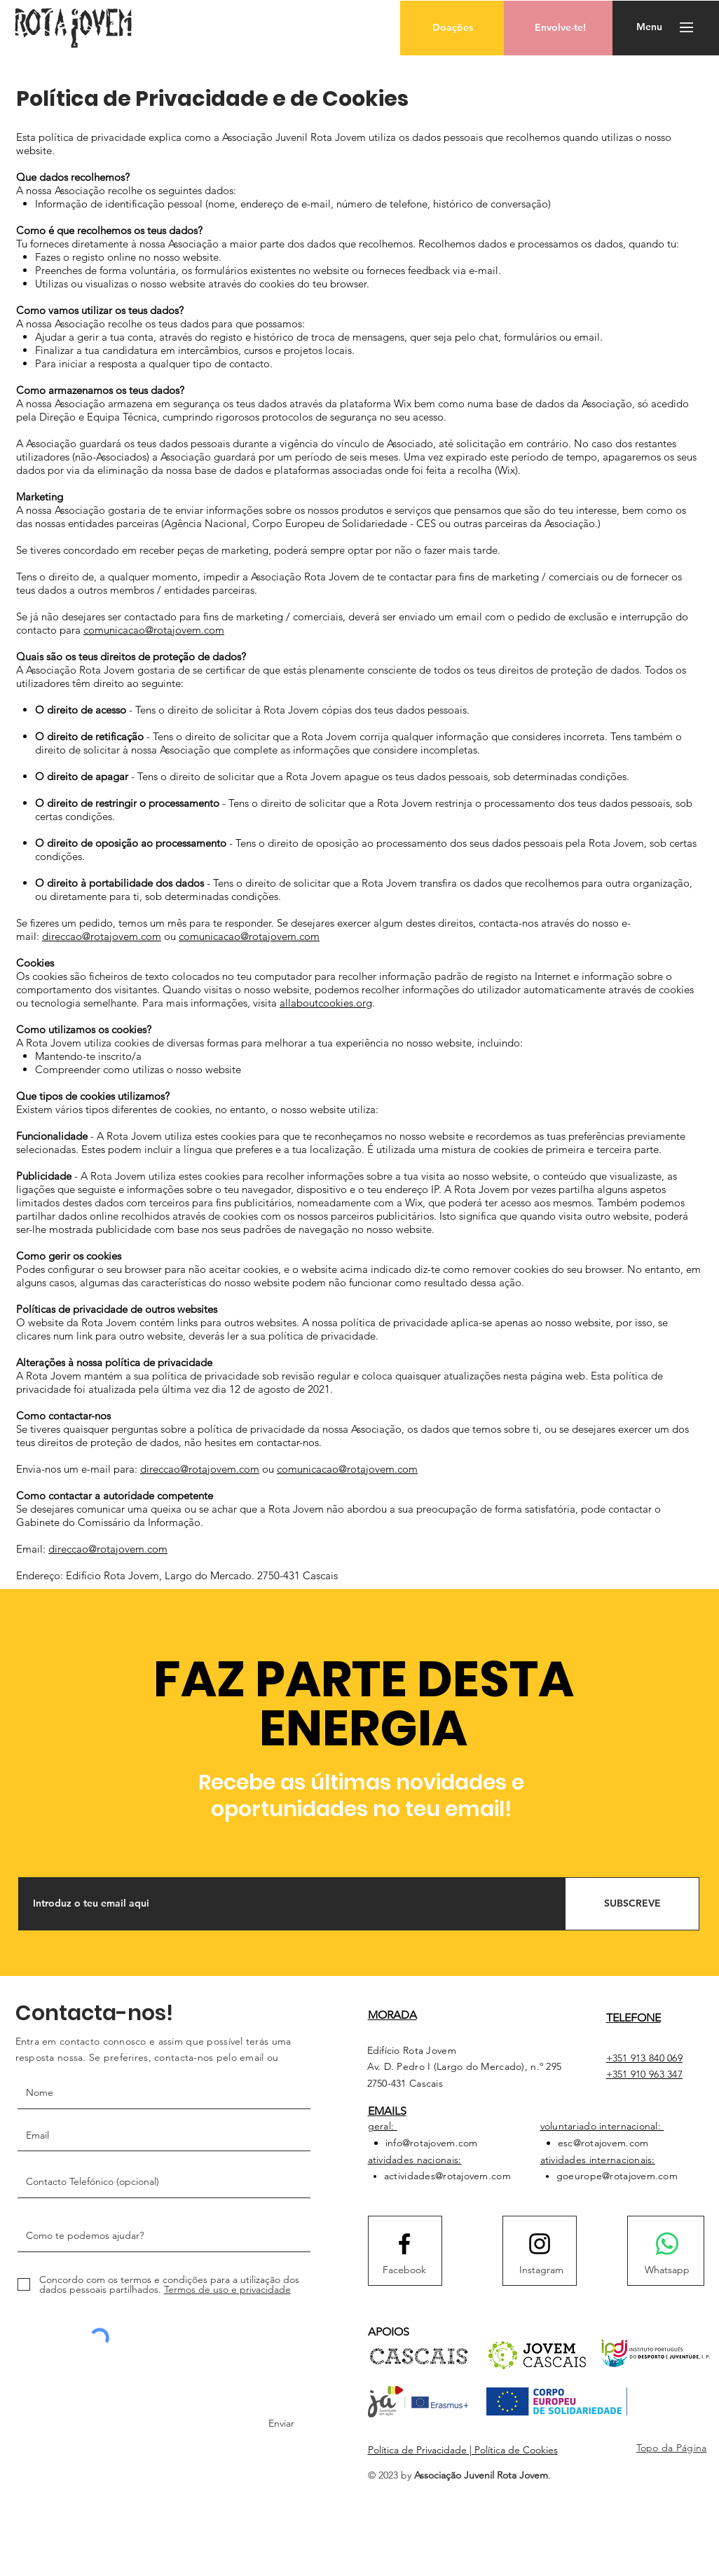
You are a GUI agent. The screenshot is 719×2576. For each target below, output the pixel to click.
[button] (452, 28)
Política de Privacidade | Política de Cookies (463, 2450)
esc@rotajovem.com (603, 2143)
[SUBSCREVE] (632, 1903)
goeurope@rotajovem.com (617, 2175)
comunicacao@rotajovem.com (153, 629)
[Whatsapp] (667, 2270)
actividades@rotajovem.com (447, 2175)
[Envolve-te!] (560, 28)
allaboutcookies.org (326, 1002)
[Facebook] (404, 2270)
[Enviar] (275, 2424)
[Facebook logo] (404, 2244)
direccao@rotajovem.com (101, 936)
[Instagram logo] (540, 2244)
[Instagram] (541, 2270)
